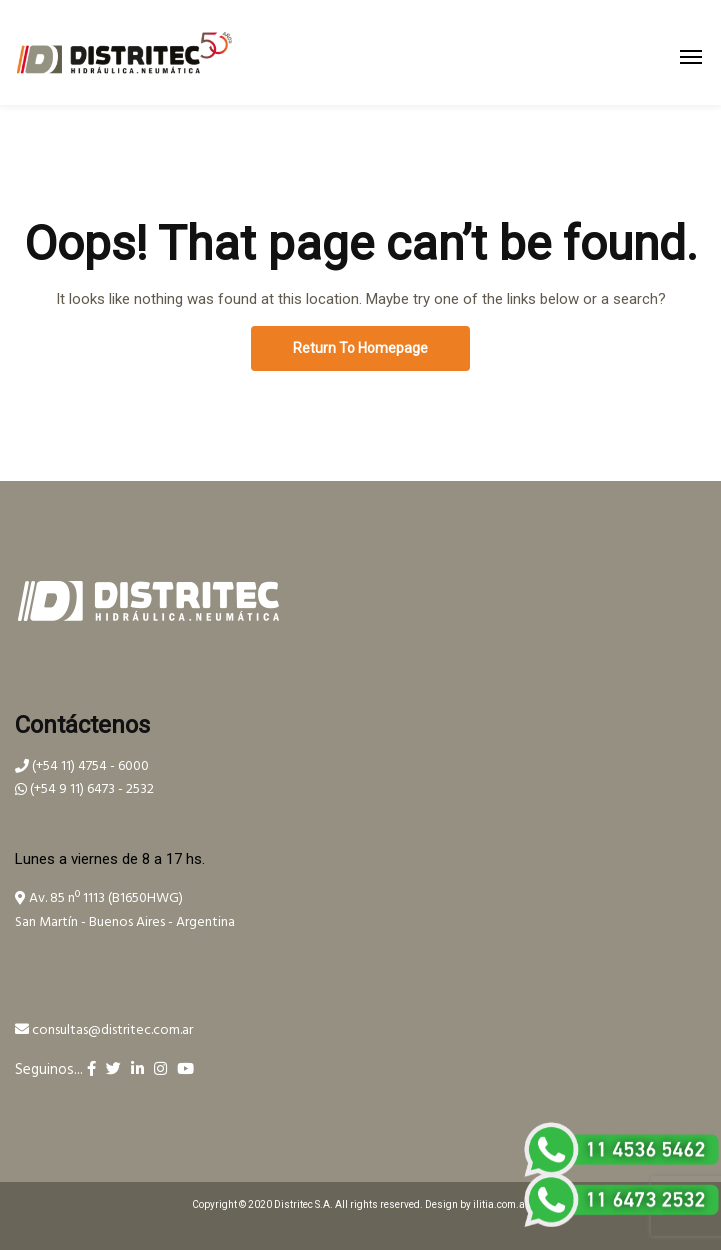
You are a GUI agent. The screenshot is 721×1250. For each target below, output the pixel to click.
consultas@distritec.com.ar (104, 1030)
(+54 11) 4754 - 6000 (82, 766)
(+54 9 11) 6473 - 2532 (84, 789)
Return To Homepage (360, 348)
